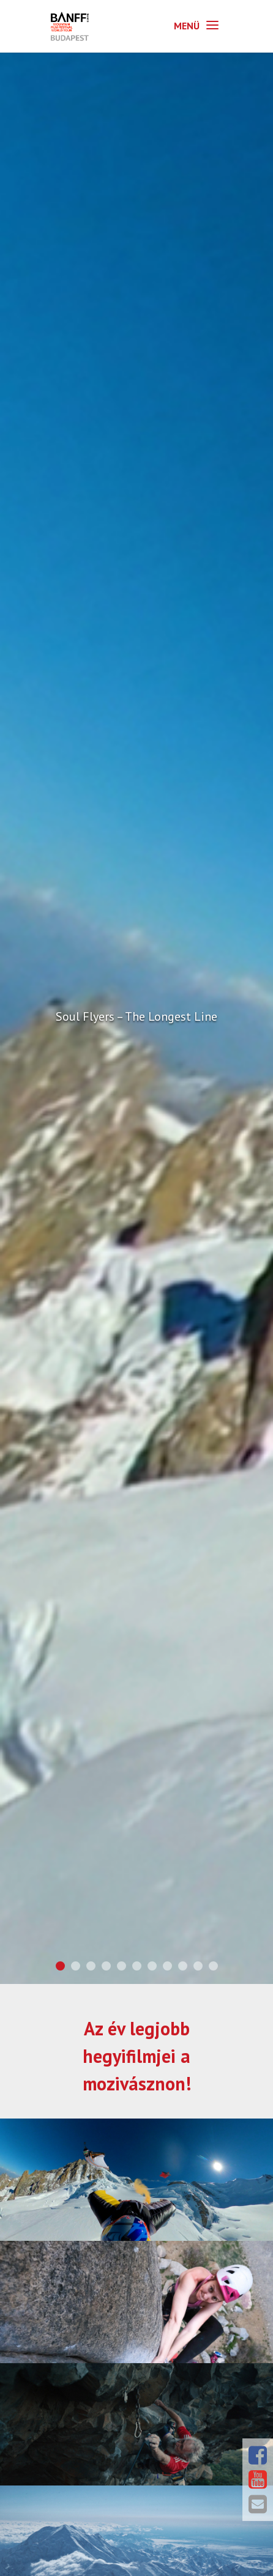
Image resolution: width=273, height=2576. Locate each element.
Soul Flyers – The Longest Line (136, 1016)
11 (213, 1966)
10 (198, 1966)
